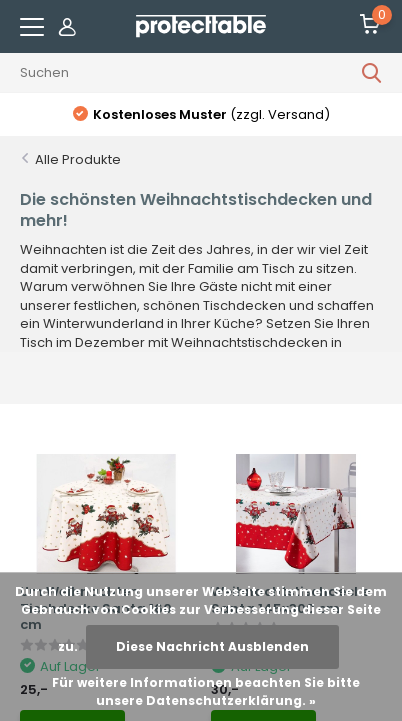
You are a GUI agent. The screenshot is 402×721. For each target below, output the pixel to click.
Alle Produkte (78, 159)
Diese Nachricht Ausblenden (212, 646)
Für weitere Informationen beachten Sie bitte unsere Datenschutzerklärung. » (206, 692)
